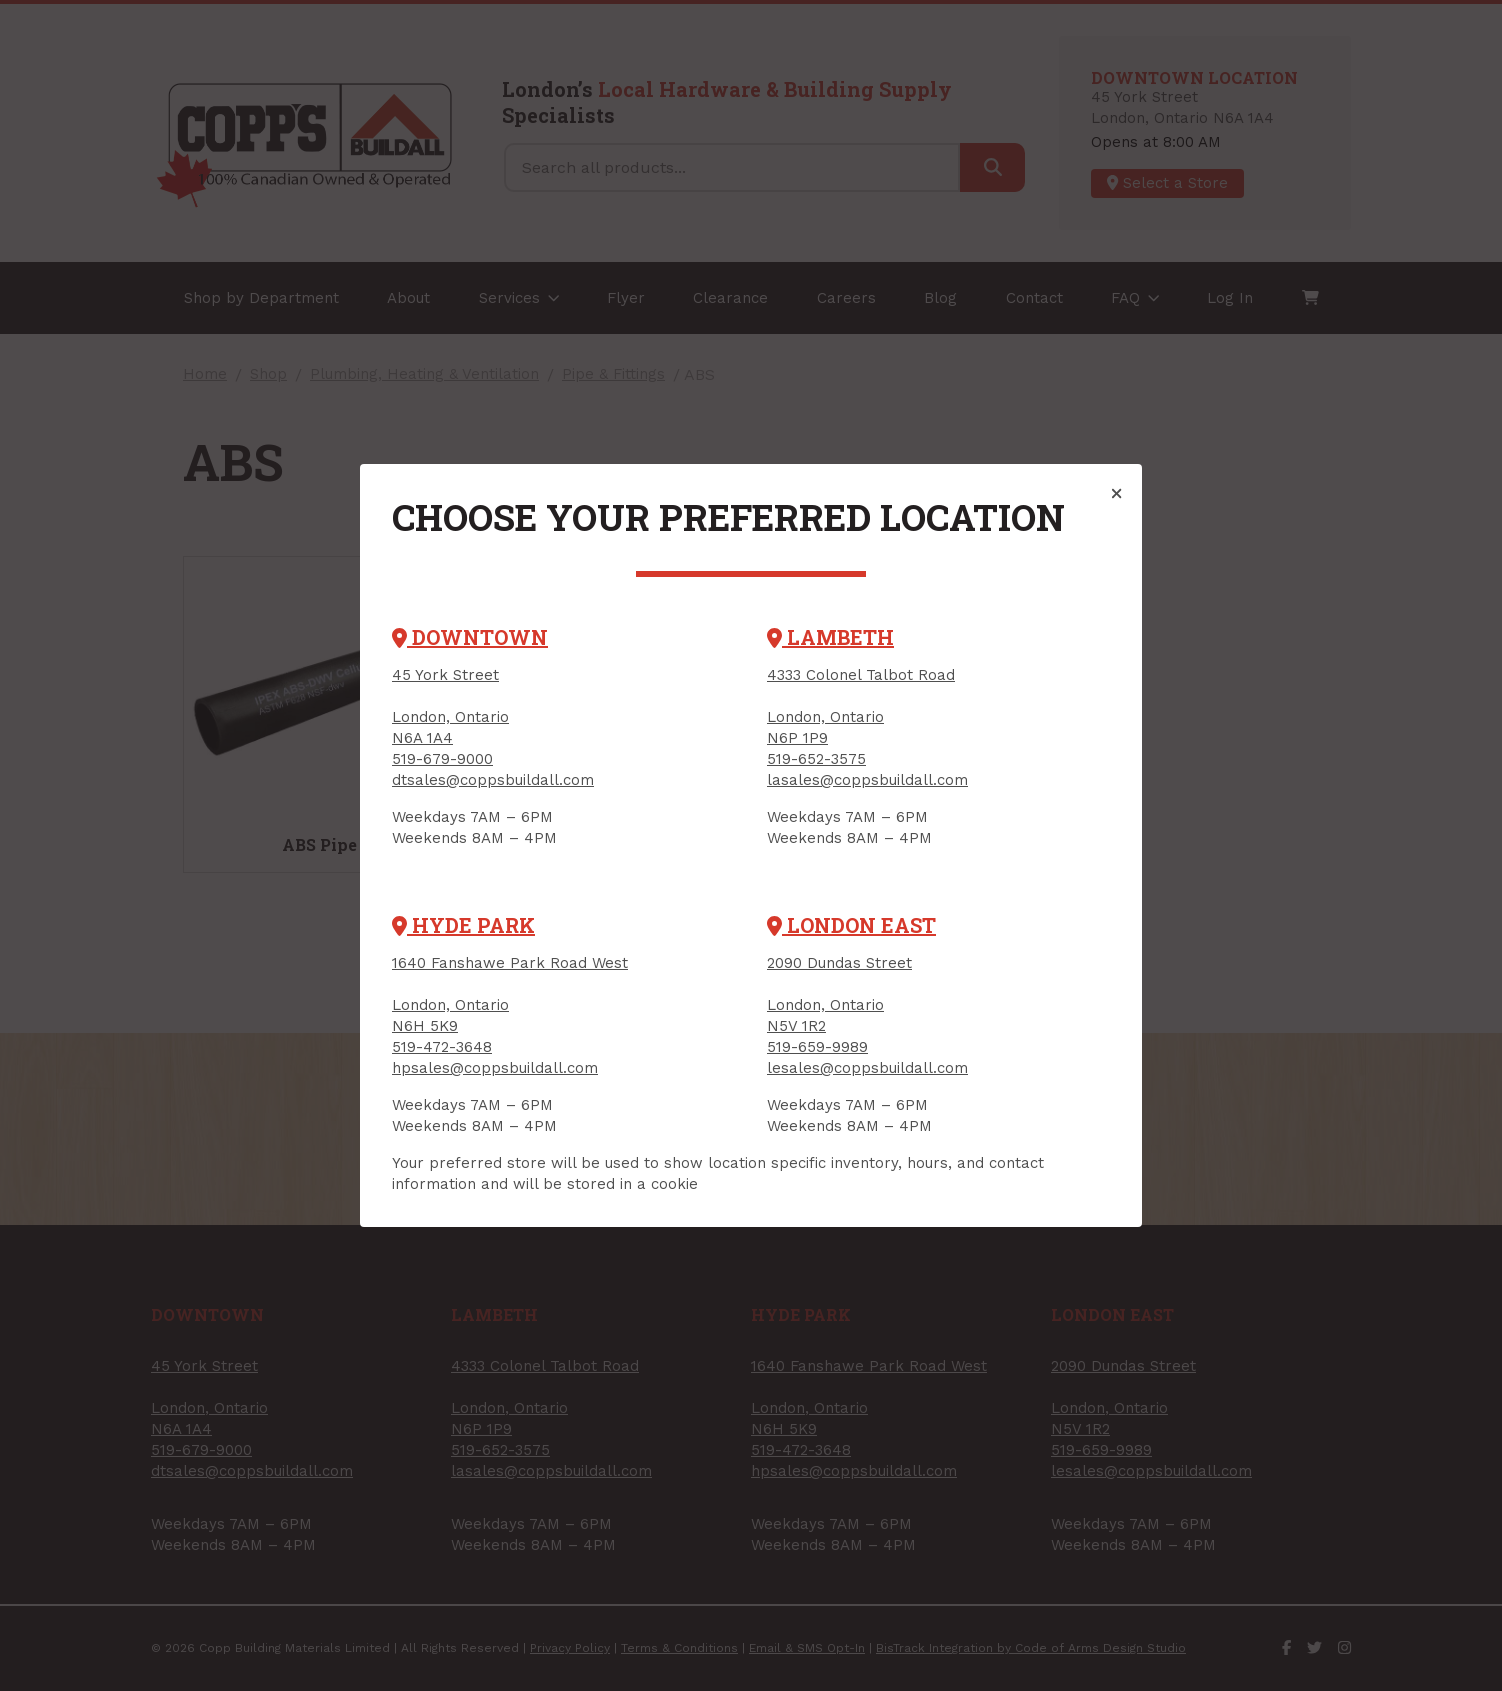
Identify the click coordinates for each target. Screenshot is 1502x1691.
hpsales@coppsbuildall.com (495, 1068)
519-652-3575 (816, 759)
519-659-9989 (817, 1047)
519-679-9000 (442, 759)
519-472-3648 (442, 1047)
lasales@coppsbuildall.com (867, 780)
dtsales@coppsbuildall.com (493, 780)
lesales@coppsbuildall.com (867, 1068)
